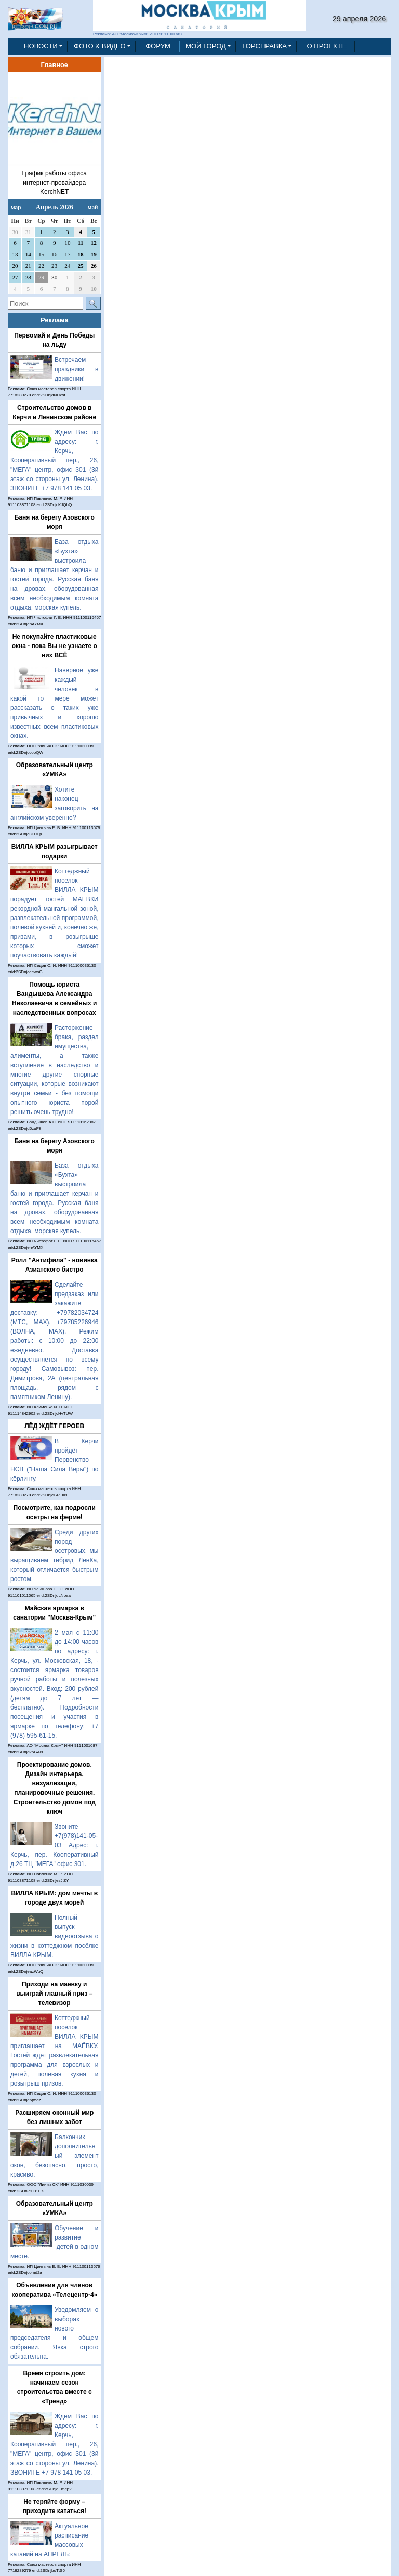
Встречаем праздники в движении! (77, 369)
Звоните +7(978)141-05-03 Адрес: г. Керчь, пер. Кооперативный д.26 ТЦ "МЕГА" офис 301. (54, 1845)
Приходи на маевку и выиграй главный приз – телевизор (54, 1993)
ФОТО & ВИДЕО (100, 46)
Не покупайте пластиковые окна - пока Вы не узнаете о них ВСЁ (54, 646)
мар (16, 207)
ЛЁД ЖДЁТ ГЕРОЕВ (54, 1426)
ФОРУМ (157, 46)
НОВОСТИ (41, 46)
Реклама (55, 320)
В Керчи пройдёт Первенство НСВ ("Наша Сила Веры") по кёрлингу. (54, 1460)
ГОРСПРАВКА (264, 46)
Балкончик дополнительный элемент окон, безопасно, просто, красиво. (54, 2155)
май (93, 207)
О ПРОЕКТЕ (326, 46)
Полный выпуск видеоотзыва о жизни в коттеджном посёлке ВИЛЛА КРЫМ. (54, 1936)
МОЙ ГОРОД (205, 46)
